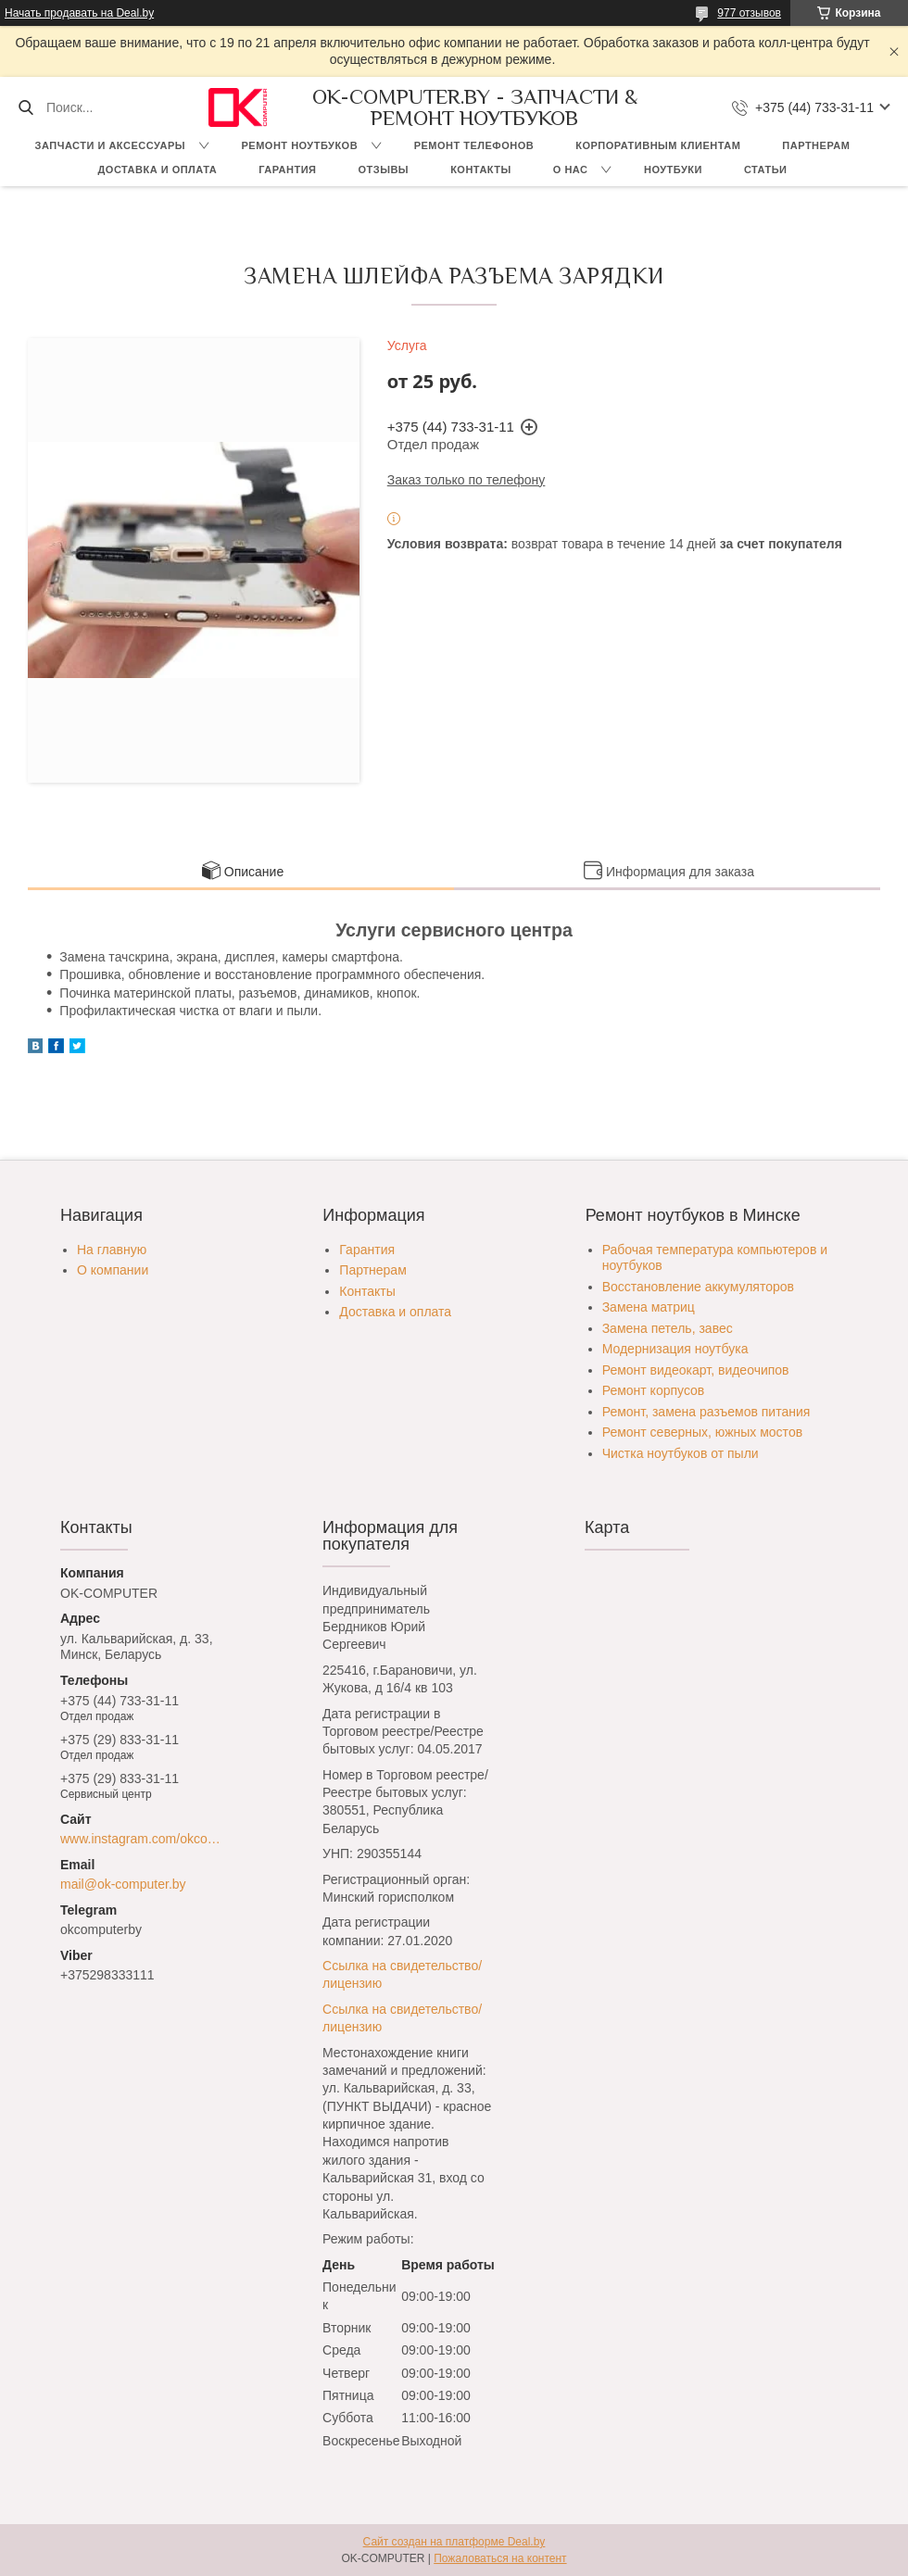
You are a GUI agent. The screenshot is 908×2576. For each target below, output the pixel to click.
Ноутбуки (673, 169)
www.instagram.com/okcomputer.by (145, 1838)
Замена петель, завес (667, 1328)
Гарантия (287, 169)
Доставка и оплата (158, 169)
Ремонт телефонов (474, 145)
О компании (112, 1270)
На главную (111, 1249)
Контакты (480, 169)
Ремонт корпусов (653, 1390)
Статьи (766, 169)
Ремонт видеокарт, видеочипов (695, 1370)
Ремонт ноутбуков (300, 145)
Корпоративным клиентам (657, 145)
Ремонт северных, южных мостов (702, 1432)
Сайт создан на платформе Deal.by (454, 2541)
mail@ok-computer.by (123, 1884)
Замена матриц (648, 1307)
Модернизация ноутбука (675, 1348)
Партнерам (816, 145)
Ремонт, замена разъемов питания (706, 1411)
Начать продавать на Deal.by (79, 12)
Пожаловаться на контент (500, 2558)
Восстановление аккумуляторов (698, 1286)
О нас (570, 169)
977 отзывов (749, 12)
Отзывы (383, 169)
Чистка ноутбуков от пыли (680, 1453)
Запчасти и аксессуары (110, 145)
